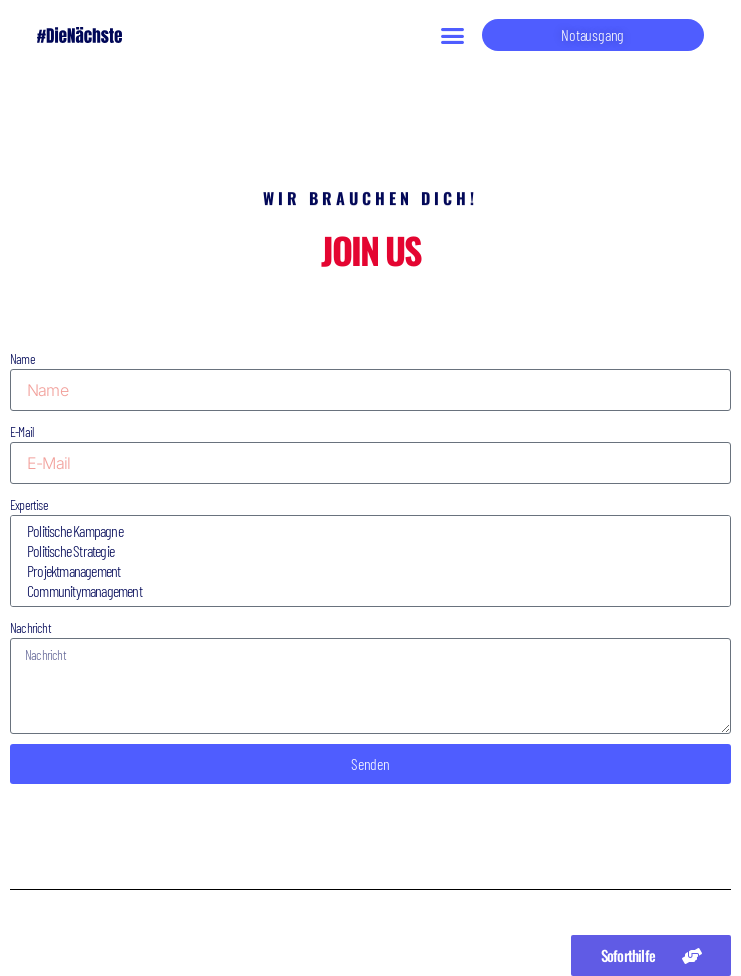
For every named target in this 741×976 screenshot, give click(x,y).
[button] (452, 35)
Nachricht (30, 627)
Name (22, 358)
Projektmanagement (367, 571)
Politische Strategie (367, 551)
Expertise (29, 504)
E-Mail (21, 431)
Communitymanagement (367, 591)
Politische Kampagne (367, 531)
